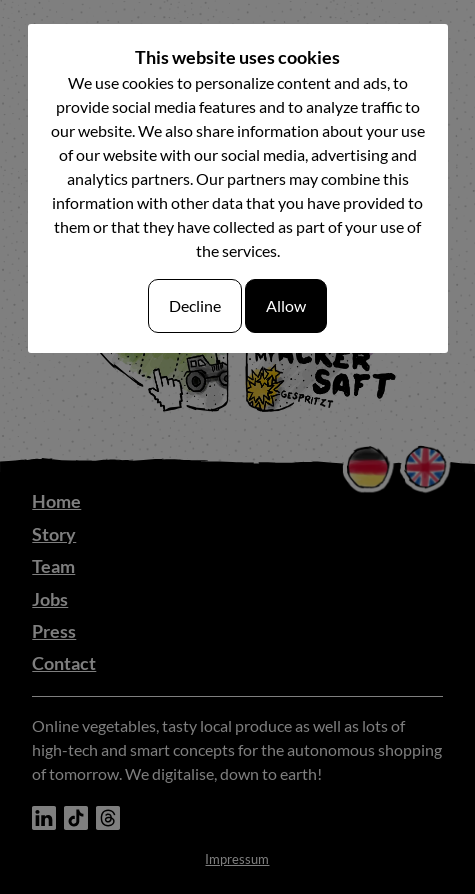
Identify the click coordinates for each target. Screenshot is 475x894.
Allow (286, 305)
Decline (195, 305)
